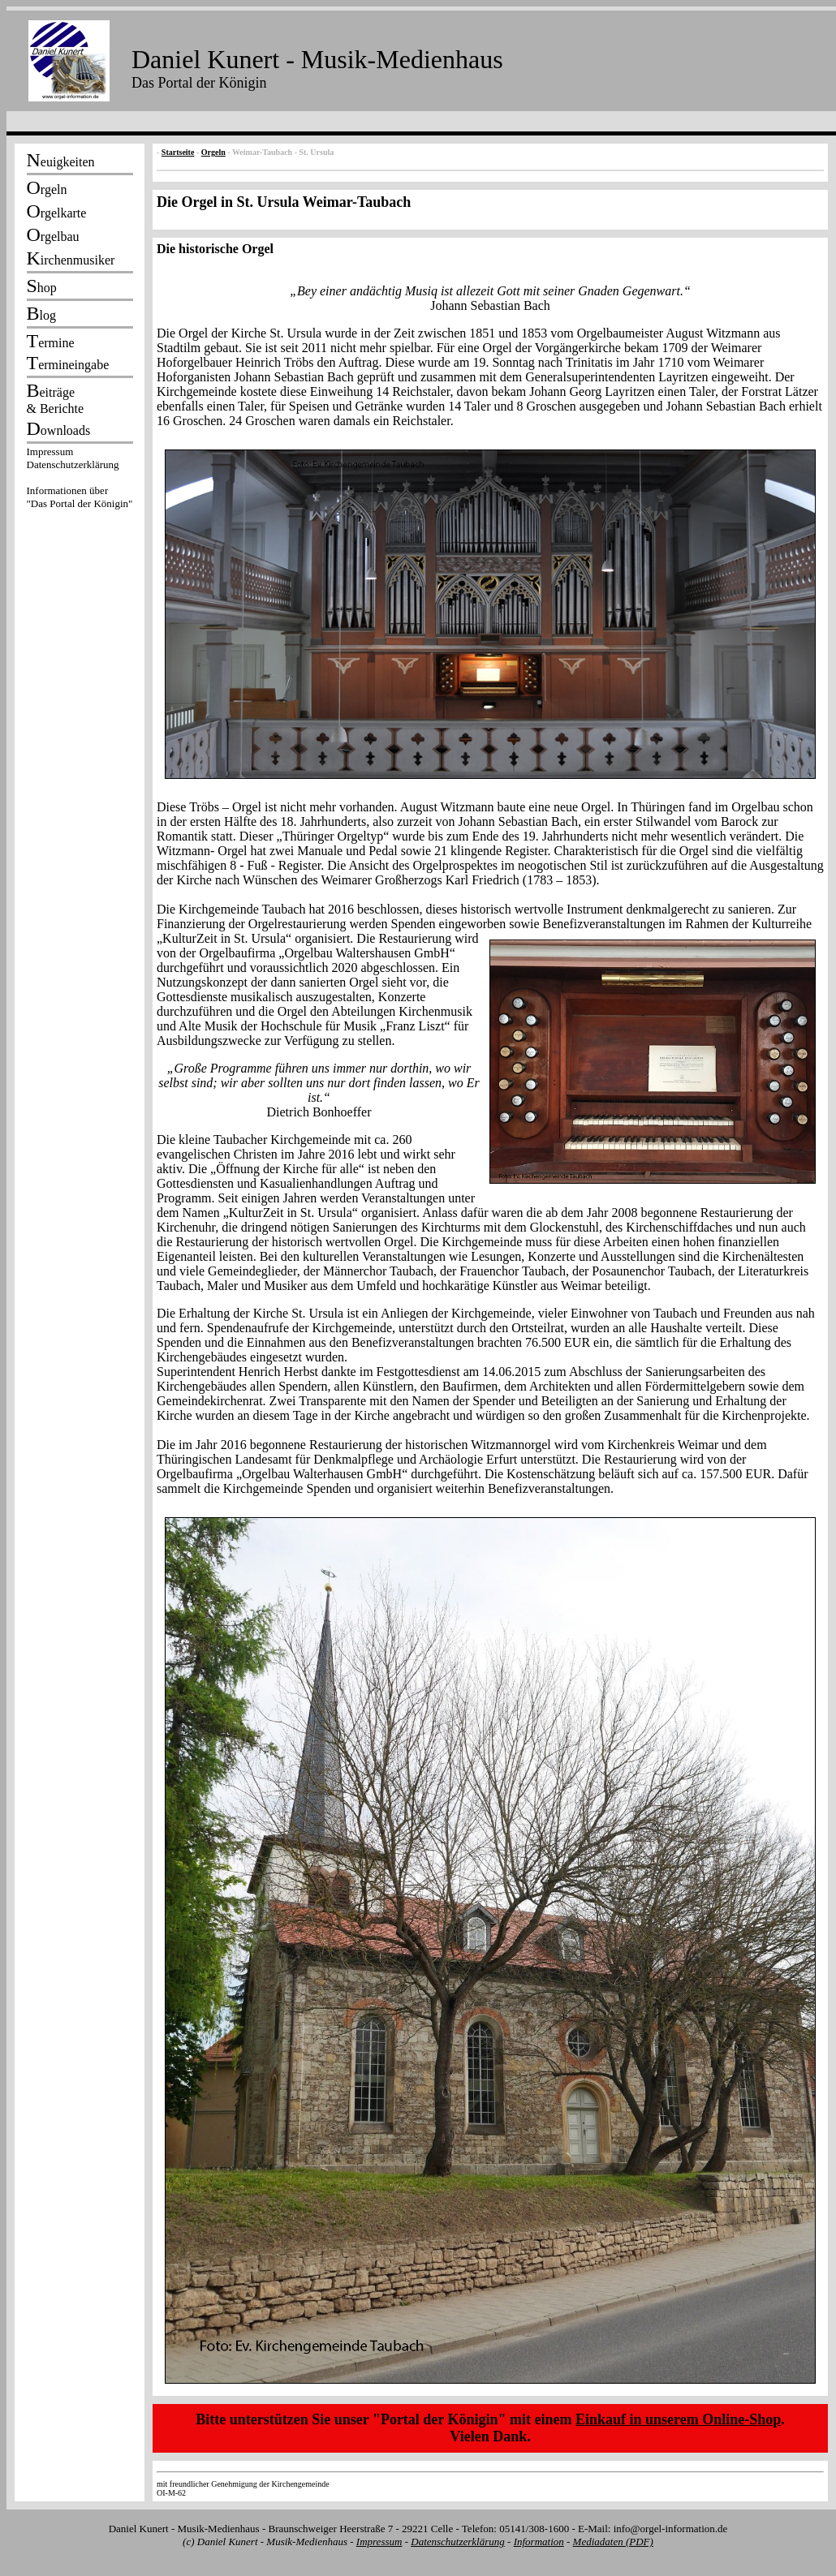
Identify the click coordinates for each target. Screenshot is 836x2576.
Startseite (178, 152)
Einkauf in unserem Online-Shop (678, 2419)
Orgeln (213, 152)
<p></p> (79, 480)
